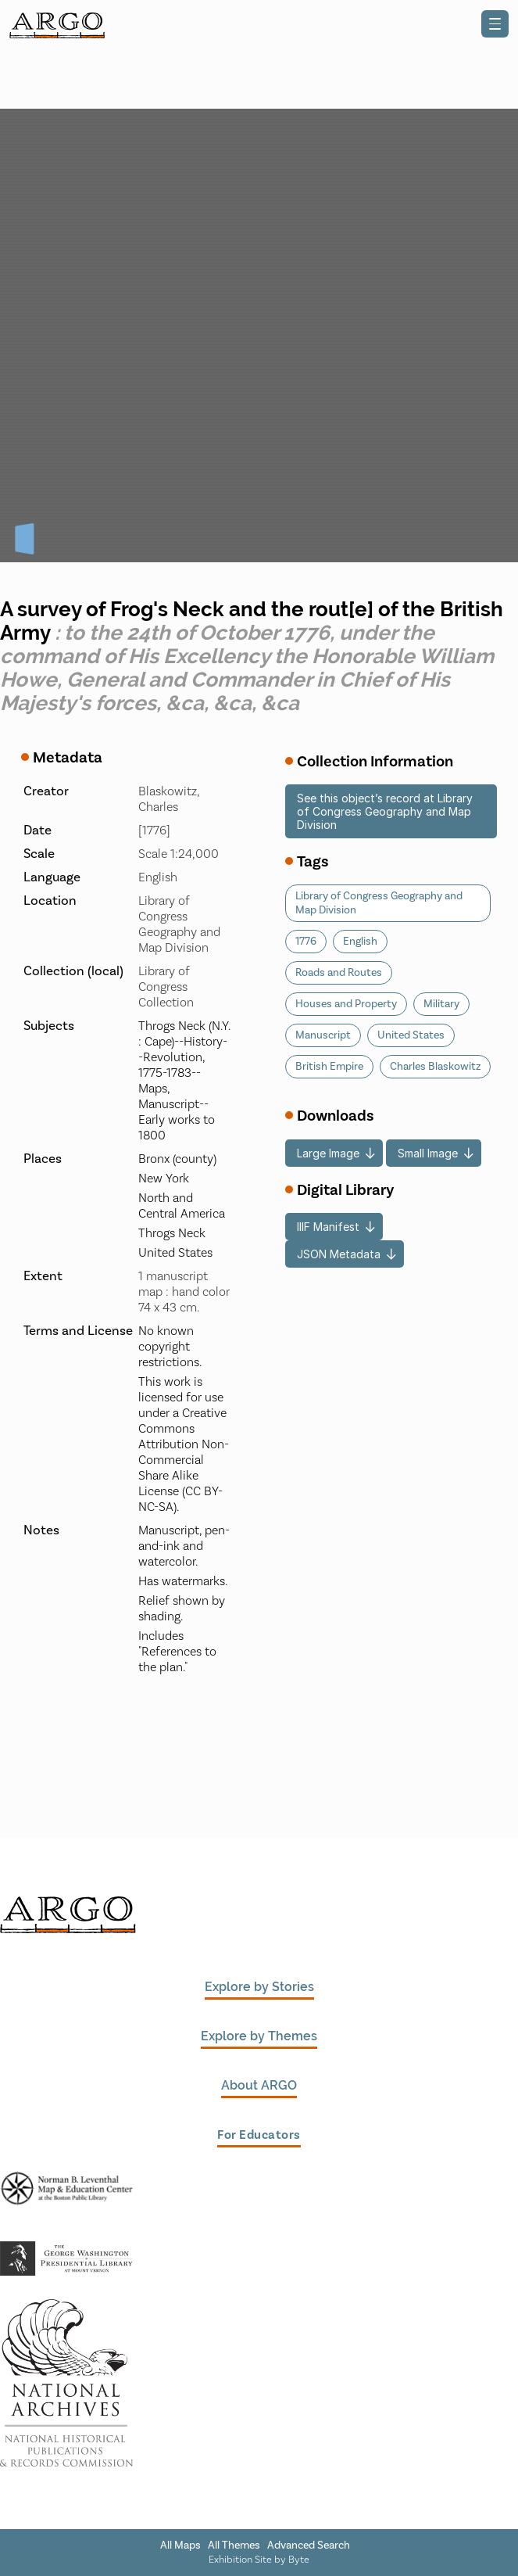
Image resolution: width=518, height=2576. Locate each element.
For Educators (259, 2135)
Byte (298, 2559)
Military (441, 1004)
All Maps (180, 2545)
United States (411, 1035)
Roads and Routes (338, 973)
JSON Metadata (338, 1254)
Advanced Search (308, 2545)
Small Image (428, 1153)
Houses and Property (346, 1004)
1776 (305, 942)
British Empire (329, 1067)
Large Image (328, 1153)
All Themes (234, 2545)
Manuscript (323, 1035)
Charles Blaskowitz (435, 1067)
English (360, 942)
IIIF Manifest (328, 1226)
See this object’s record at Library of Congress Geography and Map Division (385, 811)
